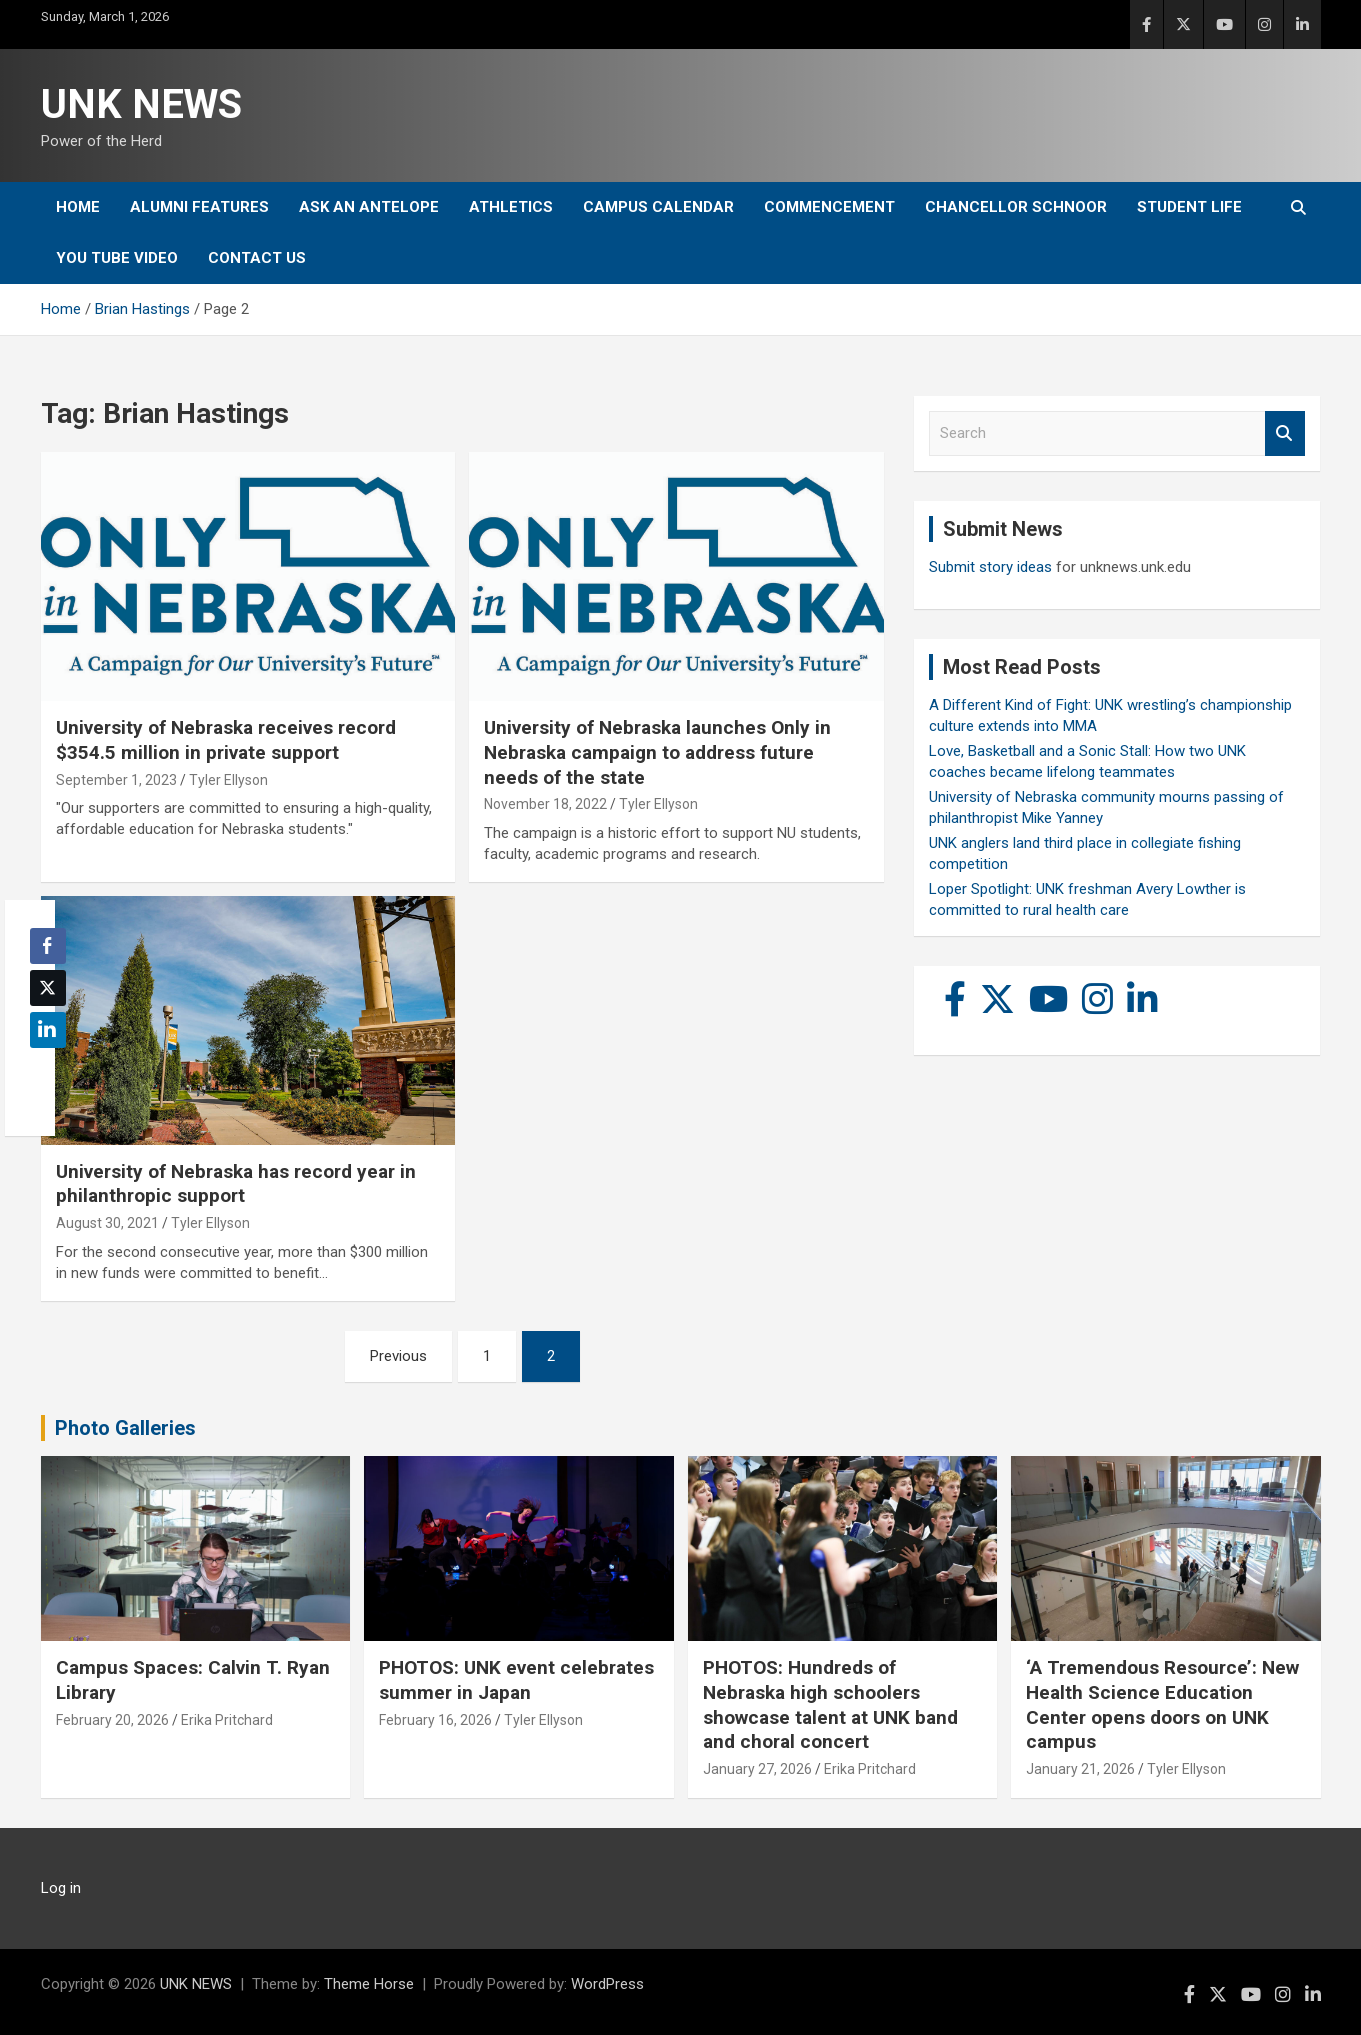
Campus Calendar (658, 207)
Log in (61, 1888)
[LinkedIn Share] (48, 1030)
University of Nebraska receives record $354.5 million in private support (226, 740)
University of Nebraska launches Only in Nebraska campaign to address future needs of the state (657, 752)
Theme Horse (369, 1984)
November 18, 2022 (545, 804)
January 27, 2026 (757, 1769)
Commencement (829, 207)
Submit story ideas (990, 567)
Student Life (1189, 207)
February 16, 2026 (435, 1720)
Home (78, 207)
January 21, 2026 (1080, 1769)
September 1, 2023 (116, 780)
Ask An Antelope (369, 207)
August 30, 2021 (107, 1223)
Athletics (511, 207)
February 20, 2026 (112, 1720)
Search (1285, 433)
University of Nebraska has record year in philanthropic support (236, 1184)
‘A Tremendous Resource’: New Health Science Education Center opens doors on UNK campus (1162, 1704)
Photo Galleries (125, 1428)
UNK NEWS (141, 104)
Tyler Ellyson (228, 780)
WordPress (607, 1984)
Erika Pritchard (227, 1720)
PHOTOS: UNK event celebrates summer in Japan (516, 1680)
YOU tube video (117, 258)
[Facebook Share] (48, 946)
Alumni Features (199, 207)
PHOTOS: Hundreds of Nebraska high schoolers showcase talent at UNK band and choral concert (830, 1704)
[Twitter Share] (48, 988)
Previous (398, 1356)
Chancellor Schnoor (1016, 207)
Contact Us (257, 258)
